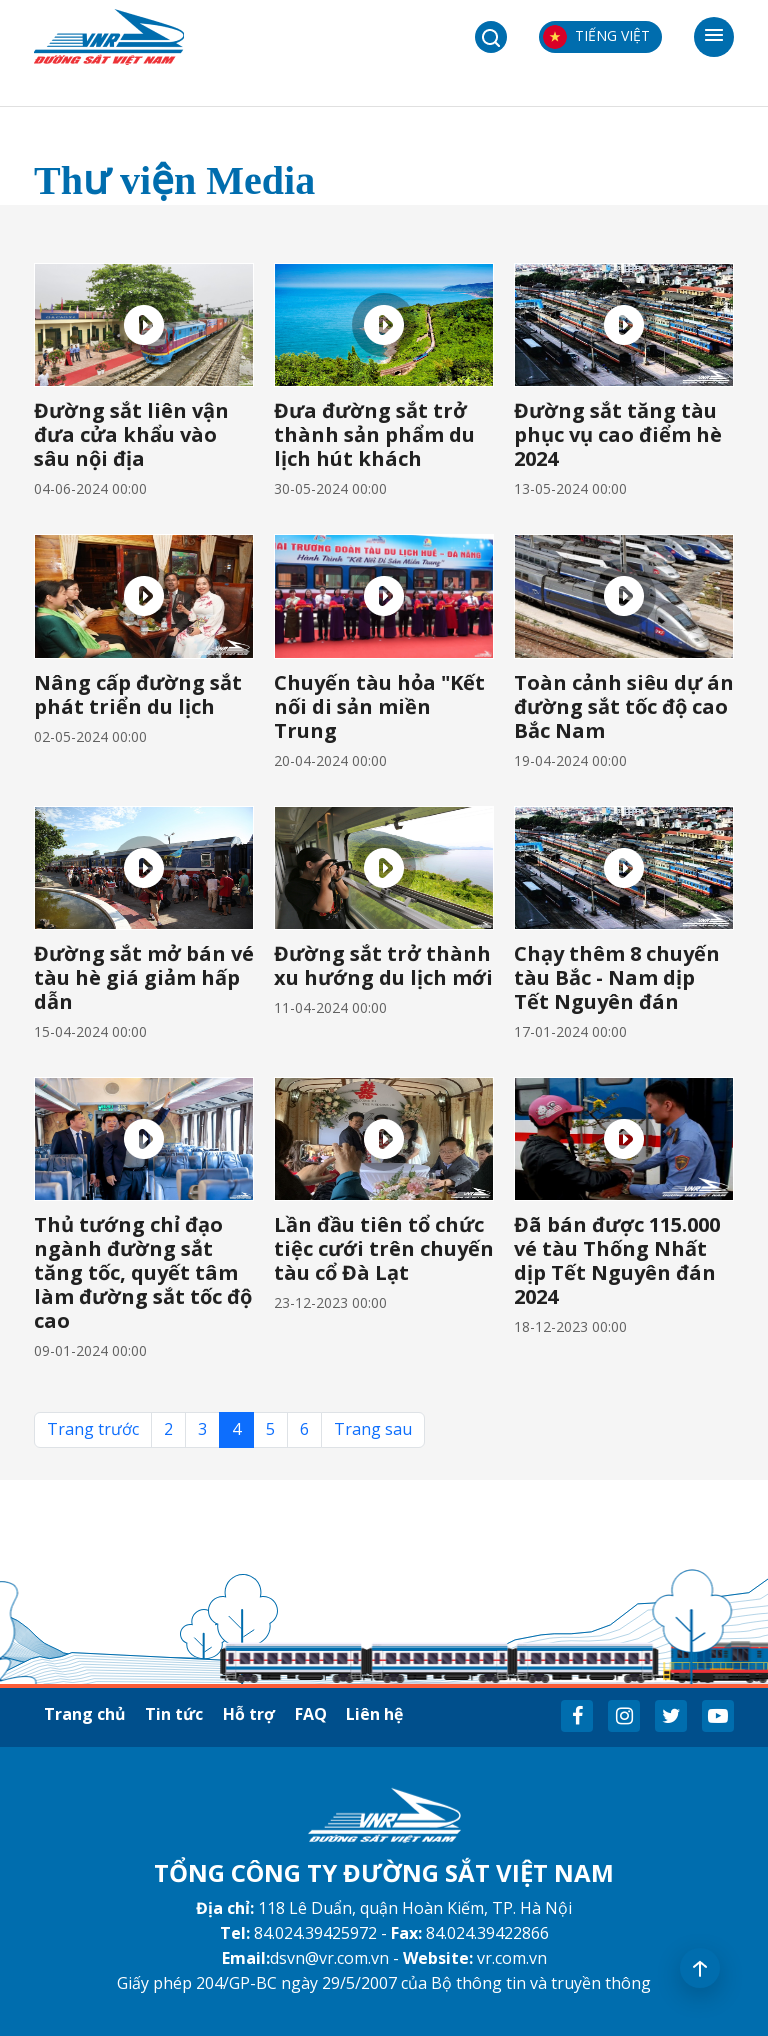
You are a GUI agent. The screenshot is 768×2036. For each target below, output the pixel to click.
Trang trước (93, 1429)
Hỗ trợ (250, 1714)
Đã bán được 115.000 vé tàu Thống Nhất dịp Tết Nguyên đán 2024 (617, 1260)
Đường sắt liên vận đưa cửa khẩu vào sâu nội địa (131, 434)
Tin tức (175, 1714)
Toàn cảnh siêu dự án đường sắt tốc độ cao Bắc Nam (624, 706)
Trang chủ (85, 1714)
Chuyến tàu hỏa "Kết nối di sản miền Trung (379, 706)
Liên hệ (376, 1714)
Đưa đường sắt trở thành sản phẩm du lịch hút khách (374, 434)
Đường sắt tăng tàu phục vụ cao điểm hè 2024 (618, 434)
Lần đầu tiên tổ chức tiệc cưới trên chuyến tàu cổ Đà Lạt (384, 1248)
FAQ (312, 1714)
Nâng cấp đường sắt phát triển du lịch (138, 694)
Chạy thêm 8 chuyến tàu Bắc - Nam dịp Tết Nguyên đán (617, 977)
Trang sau (373, 1429)
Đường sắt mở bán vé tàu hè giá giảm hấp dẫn (144, 977)
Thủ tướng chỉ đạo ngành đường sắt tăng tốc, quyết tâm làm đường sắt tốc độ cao (143, 1272)
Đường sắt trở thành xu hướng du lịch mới (383, 965)
